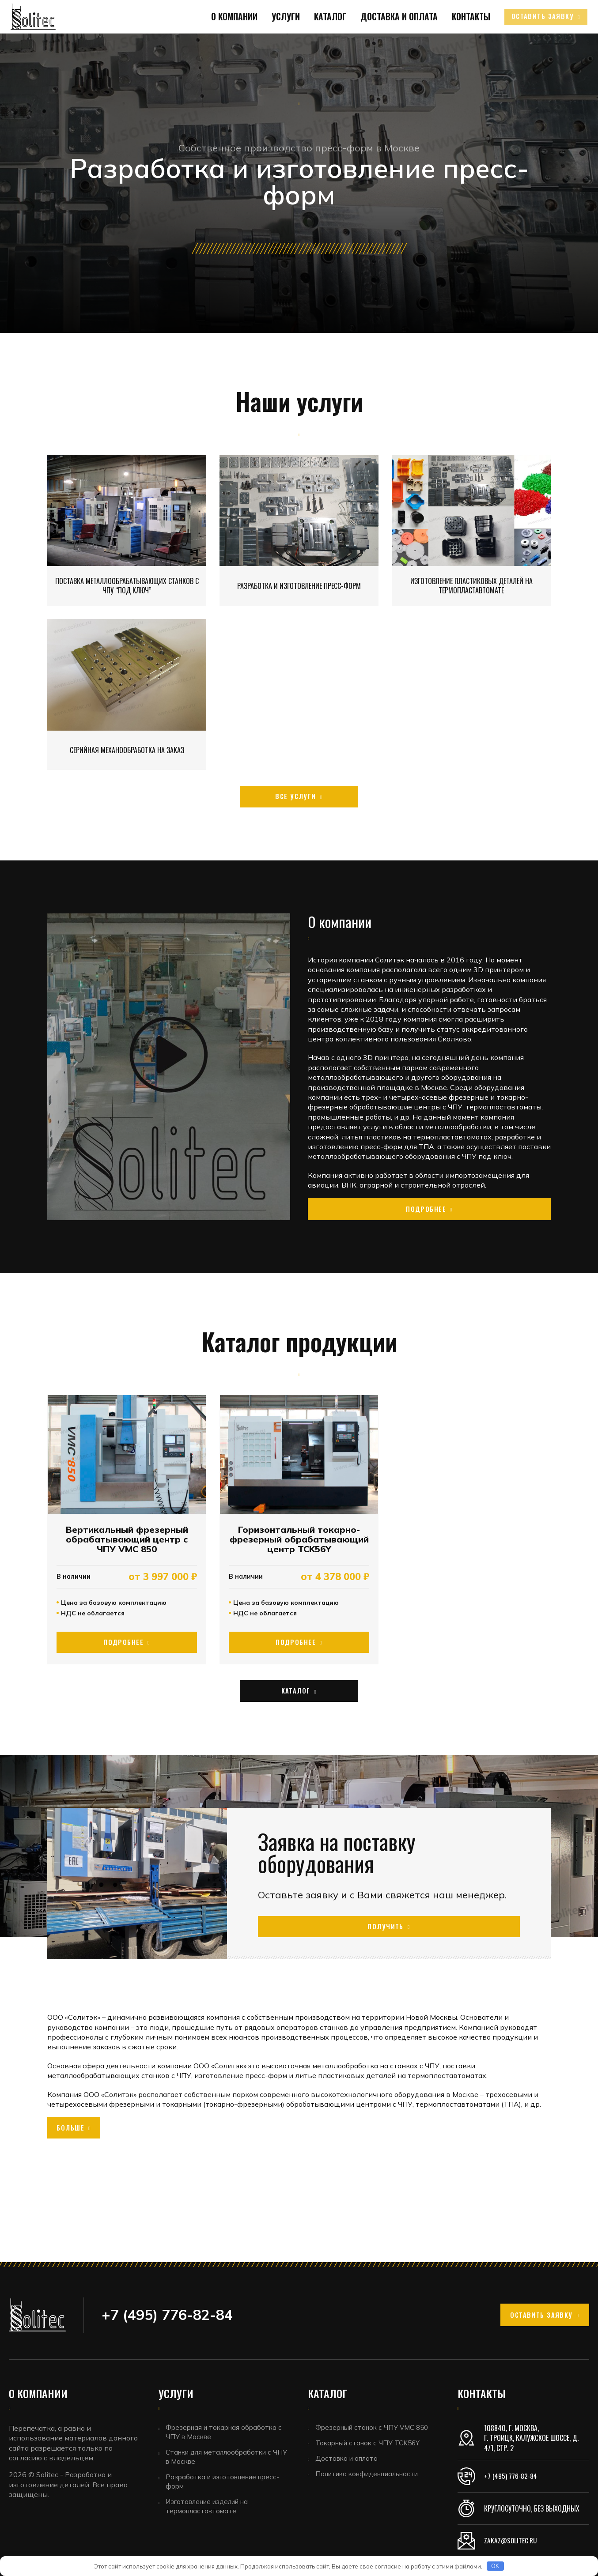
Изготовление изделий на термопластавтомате (212, 2513)
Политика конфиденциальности (373, 2478)
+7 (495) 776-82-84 (511, 2476)
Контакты (456, 42)
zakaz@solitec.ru (511, 2541)
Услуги (280, 42)
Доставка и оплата (388, 42)
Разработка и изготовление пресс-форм (228, 2486)
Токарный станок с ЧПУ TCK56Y (371, 2444)
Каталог (322, 42)
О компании (231, 42)
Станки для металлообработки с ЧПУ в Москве (223, 2460)
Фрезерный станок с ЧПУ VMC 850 (376, 2428)
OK (495, 2565)
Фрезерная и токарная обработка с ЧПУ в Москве (227, 2433)
